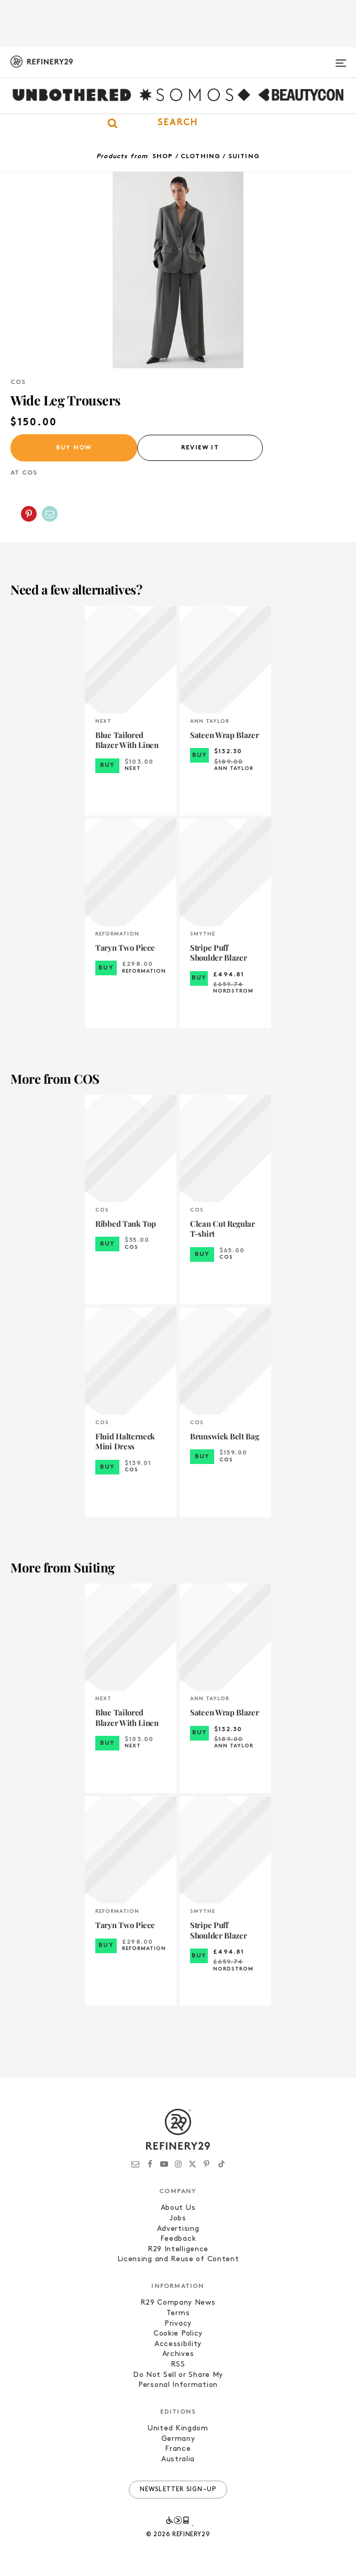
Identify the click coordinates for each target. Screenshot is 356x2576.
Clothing (201, 156)
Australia (178, 2459)
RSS (178, 2365)
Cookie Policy (178, 2334)
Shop (162, 156)
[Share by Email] (50, 514)
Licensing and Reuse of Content (178, 2259)
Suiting (244, 156)
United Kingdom (178, 2428)
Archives (178, 2354)
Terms (178, 2313)
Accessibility (178, 2344)
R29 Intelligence (178, 2249)
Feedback (178, 2239)
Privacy (178, 2324)
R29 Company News (177, 2303)
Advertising (178, 2229)
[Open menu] (341, 58)
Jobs (178, 2218)
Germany (178, 2439)
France (178, 2449)
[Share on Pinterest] (29, 514)
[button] (178, 123)
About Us (178, 2208)
